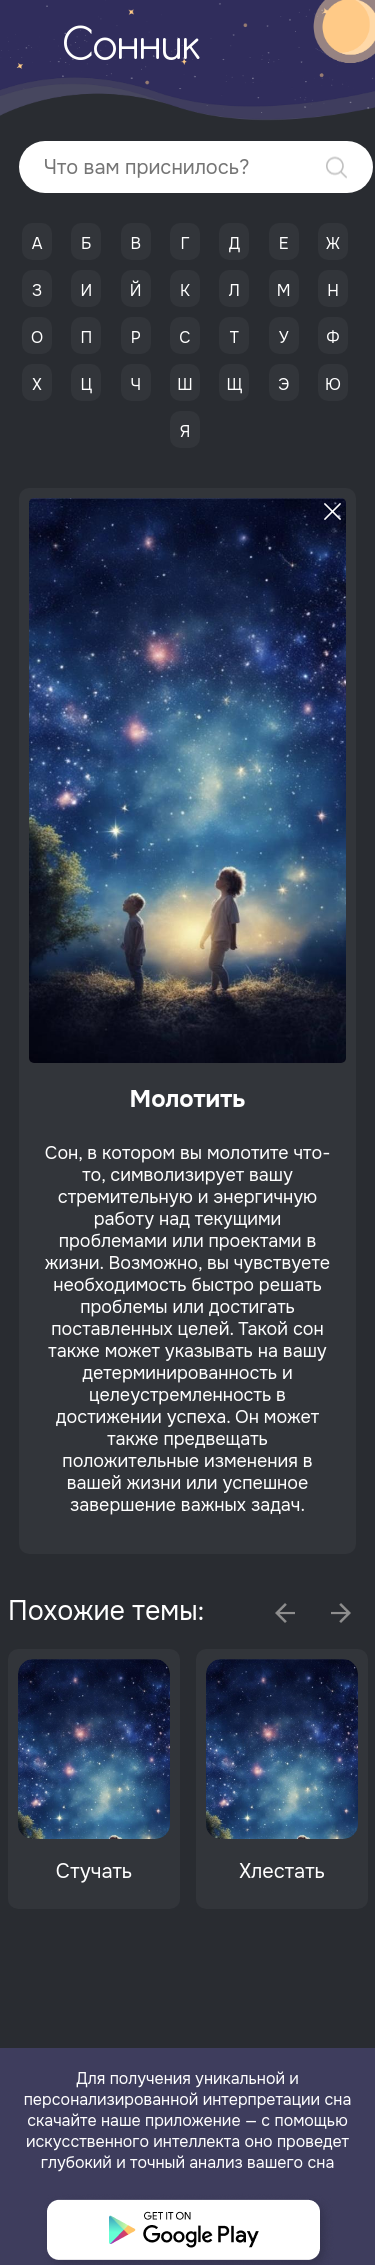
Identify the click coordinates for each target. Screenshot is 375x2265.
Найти (336, 167)
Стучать (94, 1871)
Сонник (131, 48)
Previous (285, 1613)
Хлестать (282, 1871)
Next (341, 1613)
